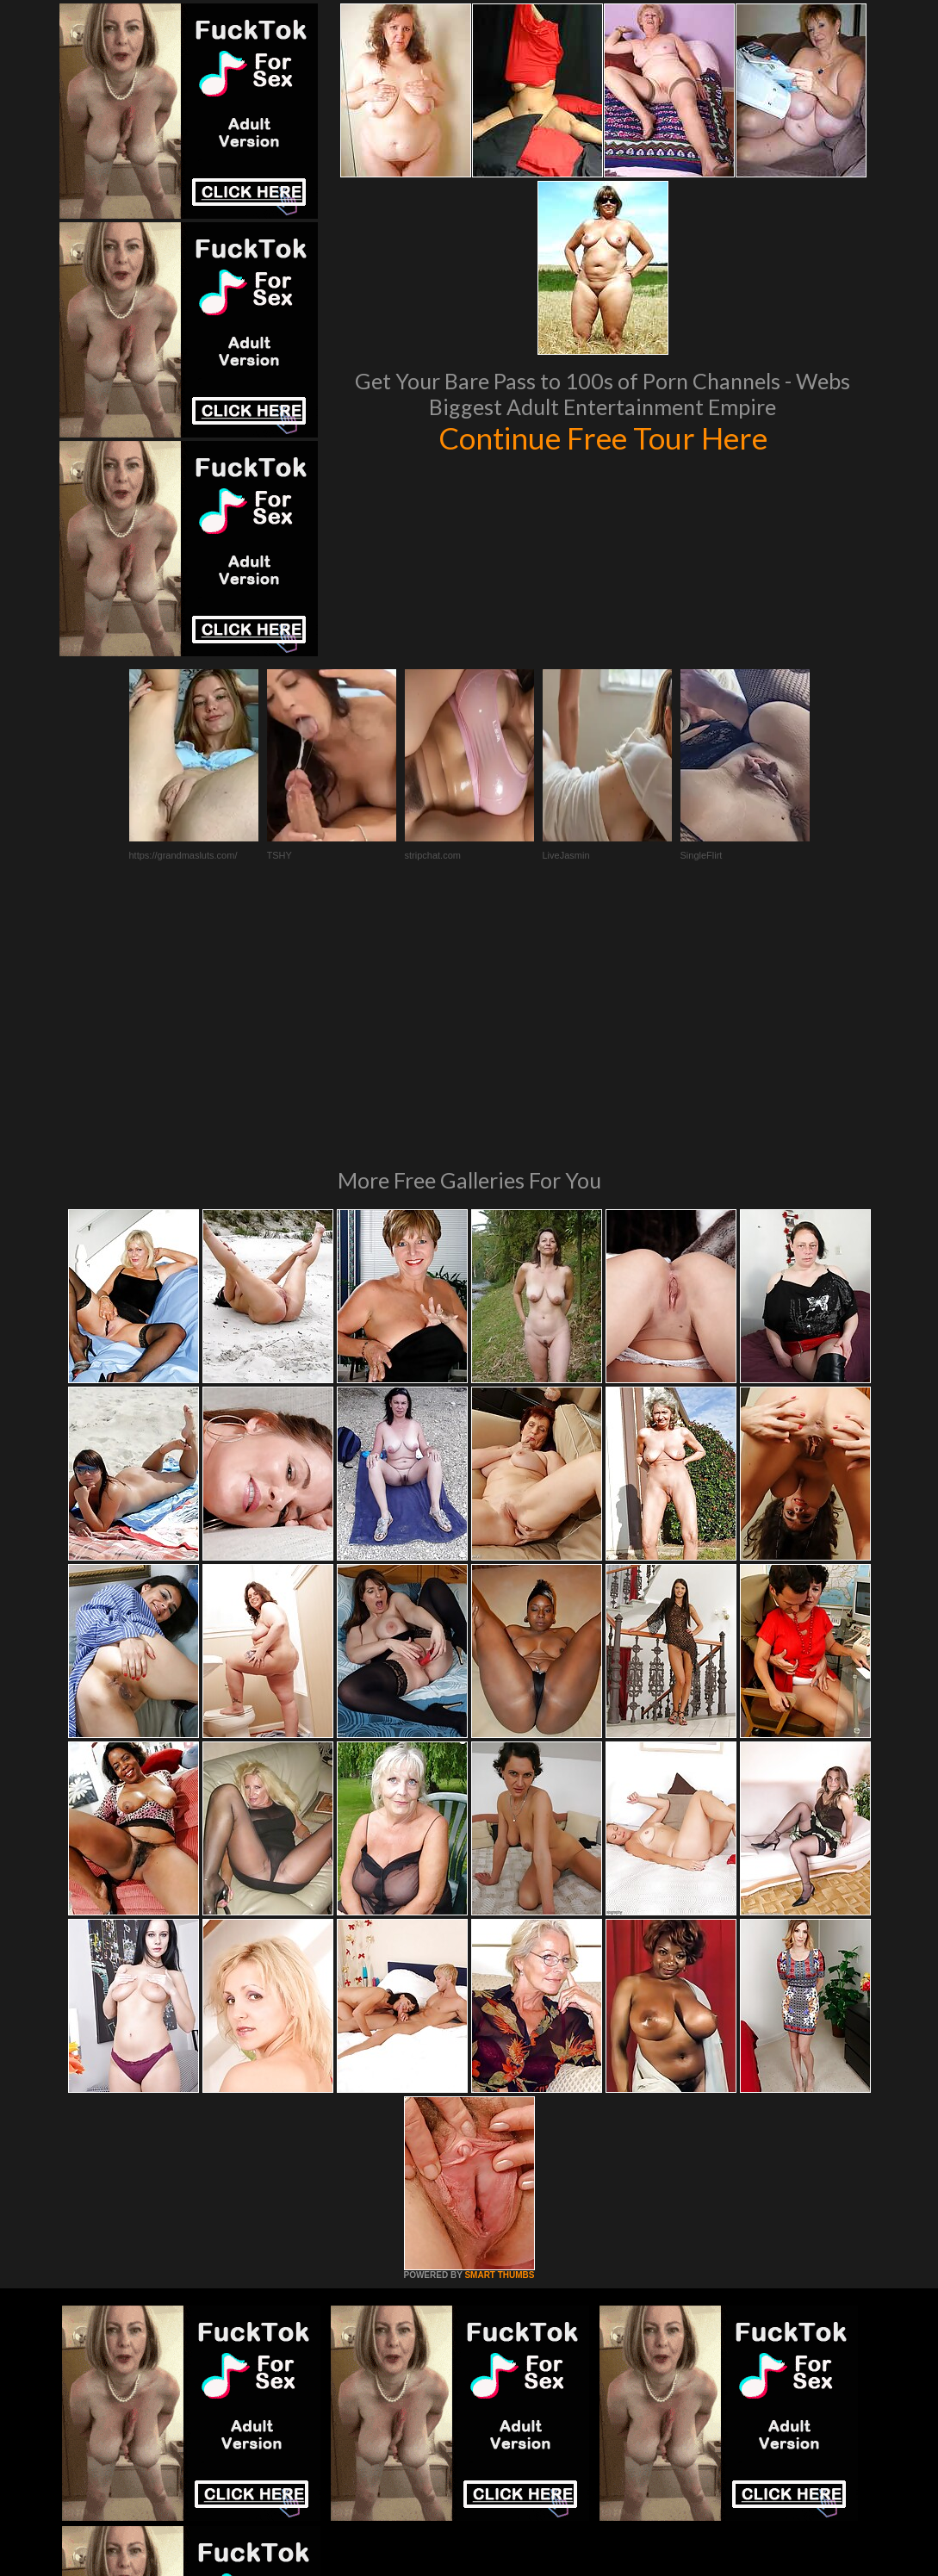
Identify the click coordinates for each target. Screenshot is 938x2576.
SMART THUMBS (499, 2040)
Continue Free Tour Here (602, 437)
